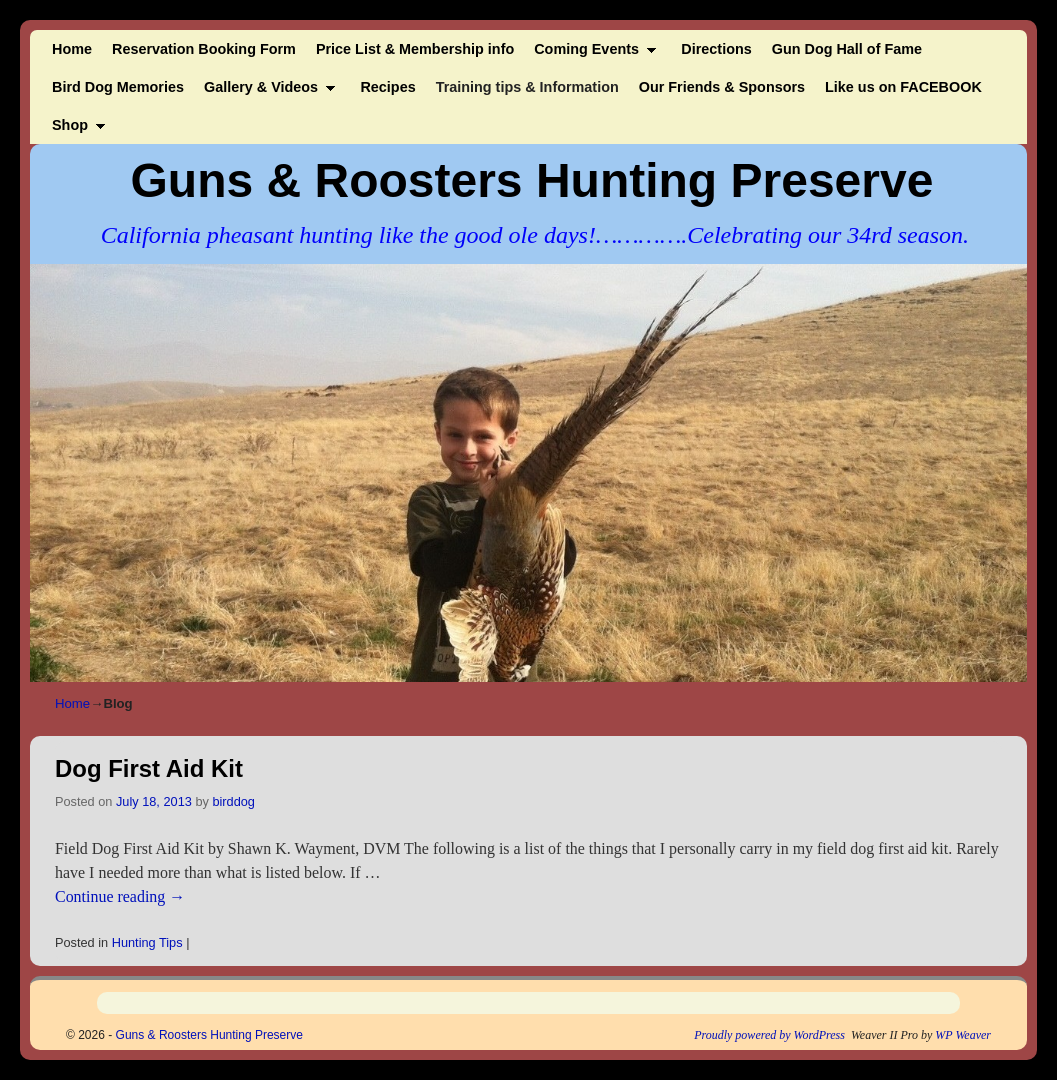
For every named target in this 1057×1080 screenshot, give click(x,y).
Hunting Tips (147, 942)
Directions (716, 49)
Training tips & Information (527, 87)
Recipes (387, 87)
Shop (73, 130)
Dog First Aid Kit (149, 768)
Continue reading (120, 896)
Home (72, 49)
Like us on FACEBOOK (903, 87)
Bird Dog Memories (118, 87)
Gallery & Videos (265, 92)
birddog (233, 801)
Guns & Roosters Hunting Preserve (532, 180)
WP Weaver (963, 1035)
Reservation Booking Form (204, 49)
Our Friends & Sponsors (722, 87)
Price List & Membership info (415, 49)
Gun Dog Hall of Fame (847, 49)
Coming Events (590, 54)
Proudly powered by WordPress (769, 1035)
